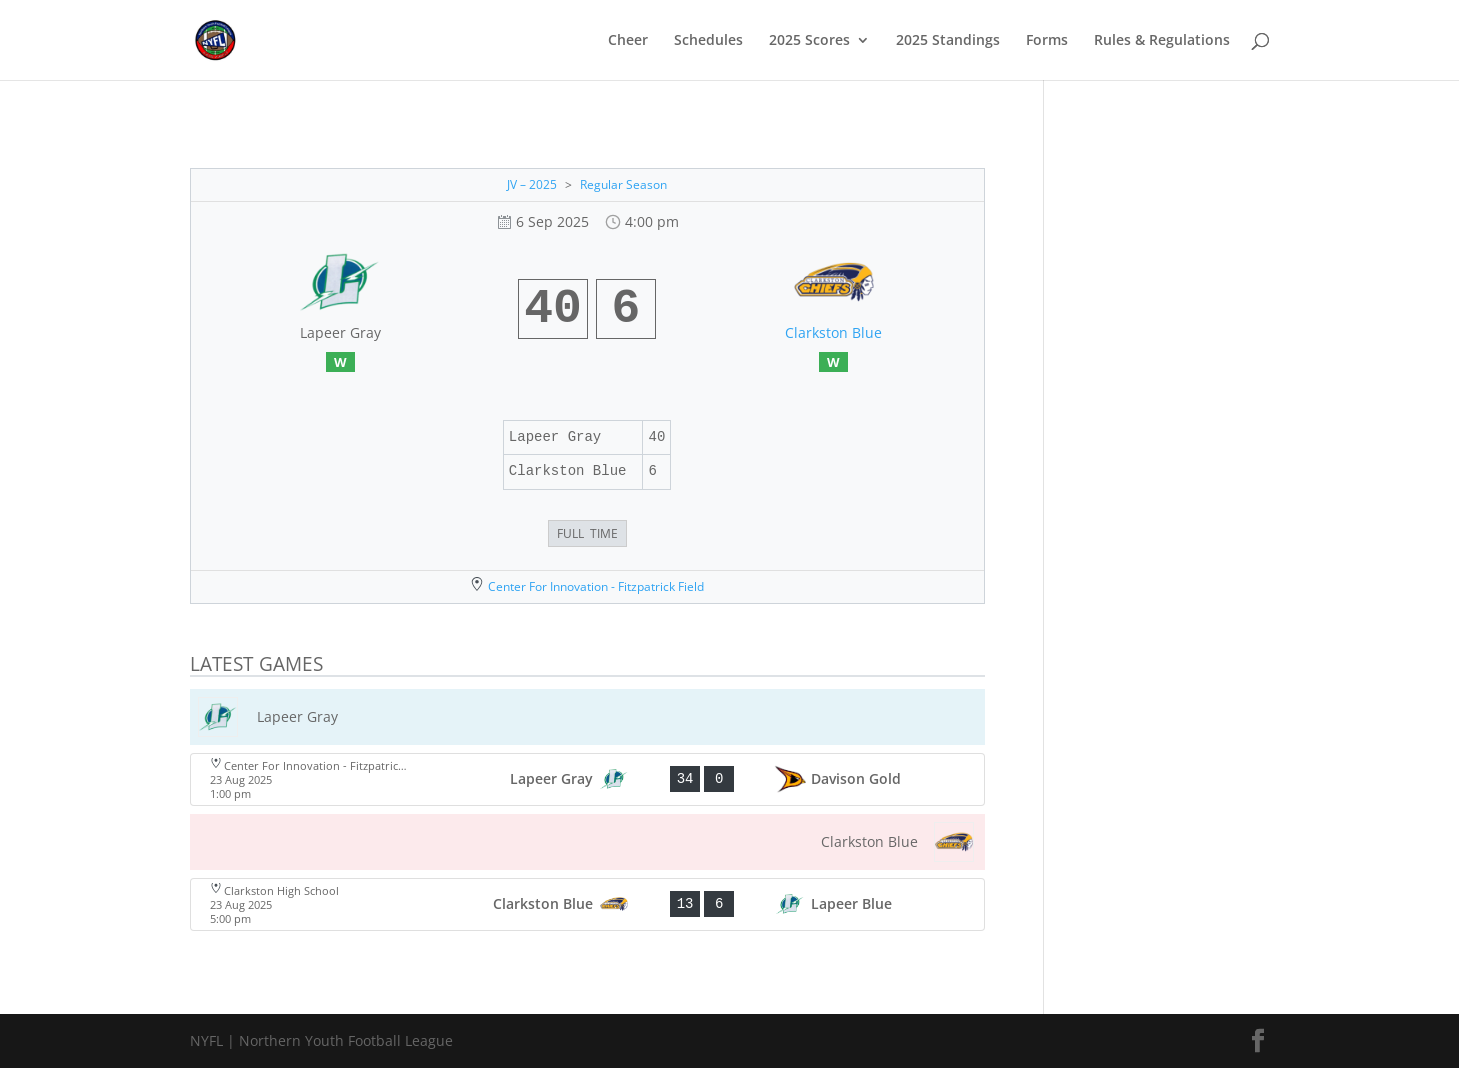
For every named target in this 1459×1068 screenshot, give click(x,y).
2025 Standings (948, 41)
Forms (1047, 41)
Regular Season (623, 184)
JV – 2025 (532, 184)
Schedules (708, 41)
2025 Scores (809, 41)
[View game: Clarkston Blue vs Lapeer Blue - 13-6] (587, 904)
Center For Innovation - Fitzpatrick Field (596, 586)
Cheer (628, 41)
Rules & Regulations (1162, 41)
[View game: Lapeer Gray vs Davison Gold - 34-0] (587, 779)
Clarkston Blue (833, 332)
